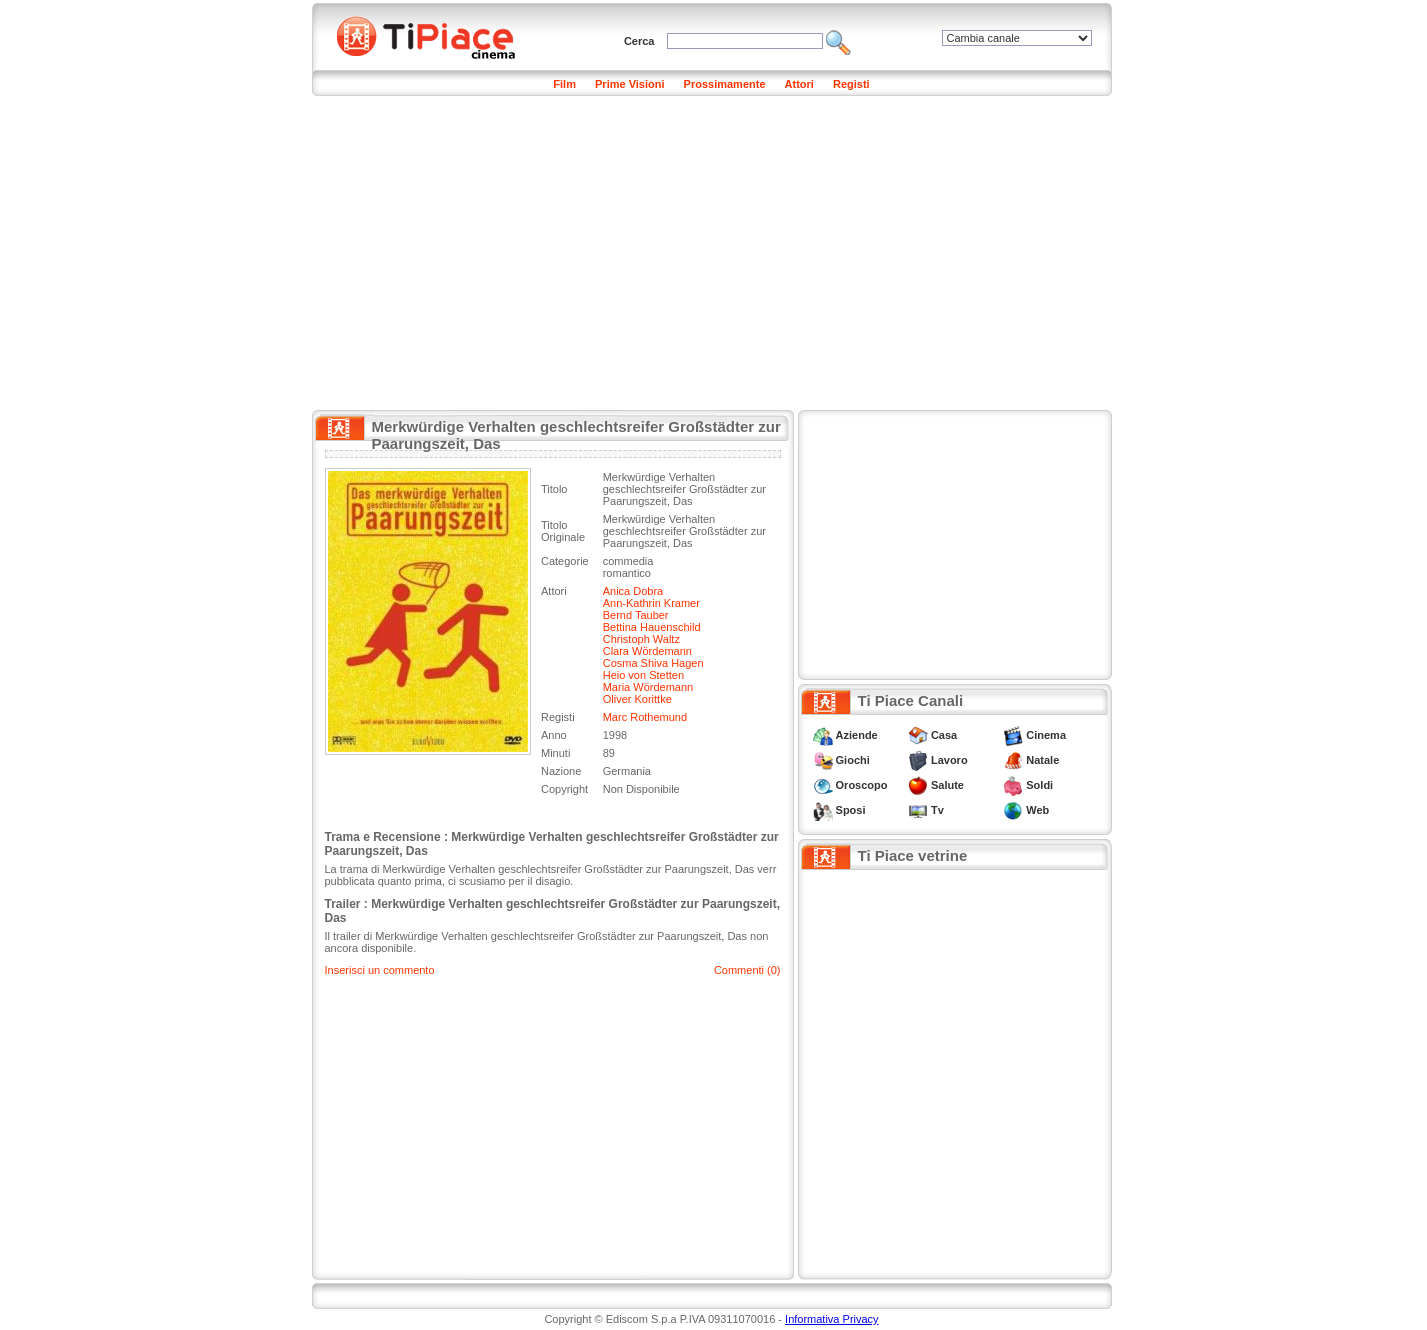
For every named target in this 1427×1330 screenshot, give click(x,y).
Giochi (853, 760)
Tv (937, 810)
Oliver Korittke (637, 699)
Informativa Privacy (832, 1319)
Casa (944, 735)
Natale (1042, 760)
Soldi (1039, 785)
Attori (799, 84)
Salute (947, 785)
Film (564, 84)
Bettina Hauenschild (652, 627)
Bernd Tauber (636, 615)
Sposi (851, 810)
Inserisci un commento (380, 970)
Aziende (857, 735)
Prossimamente (725, 84)
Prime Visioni (630, 84)
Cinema (1046, 735)
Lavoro (949, 760)
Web (1037, 810)
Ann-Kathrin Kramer (651, 603)
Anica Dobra (633, 591)
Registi (851, 84)
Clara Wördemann (647, 651)
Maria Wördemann (648, 687)
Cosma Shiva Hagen (653, 663)
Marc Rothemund (645, 717)
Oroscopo (862, 785)
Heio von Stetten (643, 675)
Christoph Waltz (641, 639)
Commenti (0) (747, 970)
